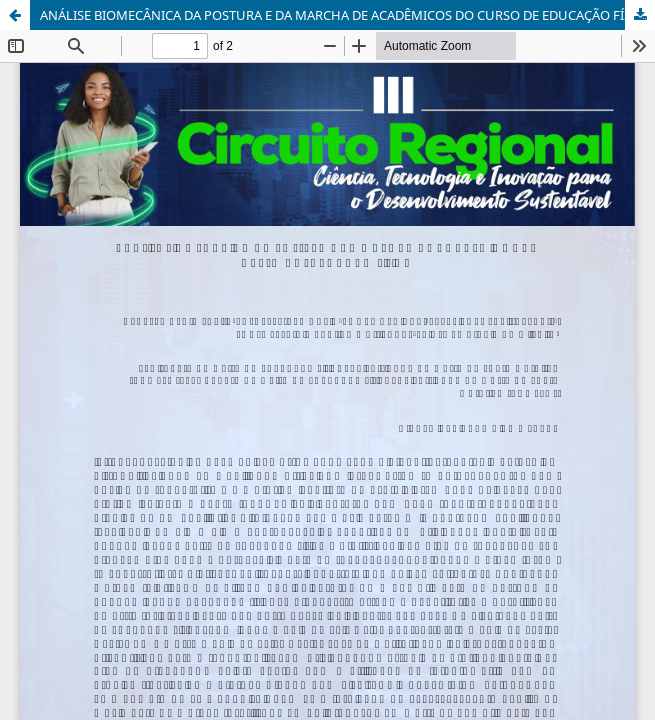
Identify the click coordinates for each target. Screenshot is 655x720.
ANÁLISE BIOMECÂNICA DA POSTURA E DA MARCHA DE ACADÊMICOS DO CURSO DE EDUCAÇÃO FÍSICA (345, 15)
